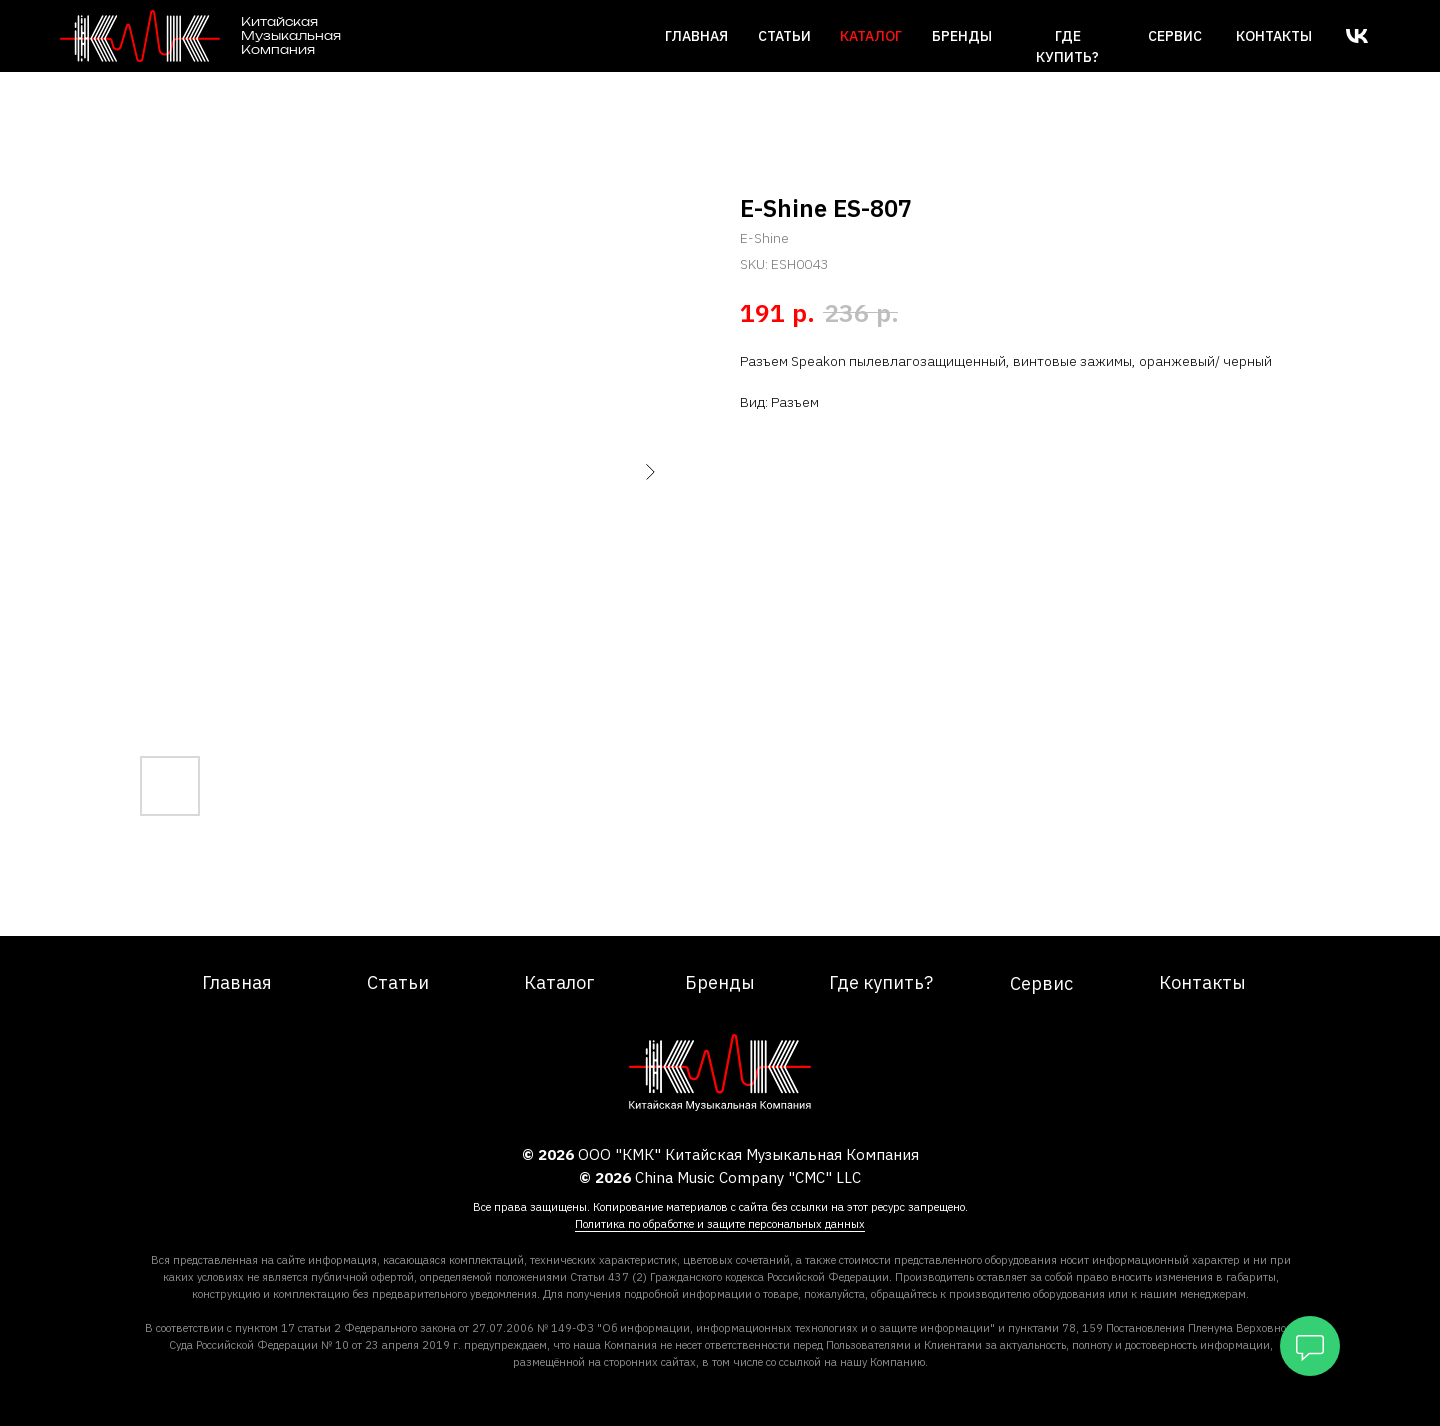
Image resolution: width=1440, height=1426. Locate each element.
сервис (1175, 36)
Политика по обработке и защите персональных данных (720, 1224)
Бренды (962, 36)
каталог (871, 36)
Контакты (1274, 36)
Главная (696, 36)
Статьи (784, 36)
